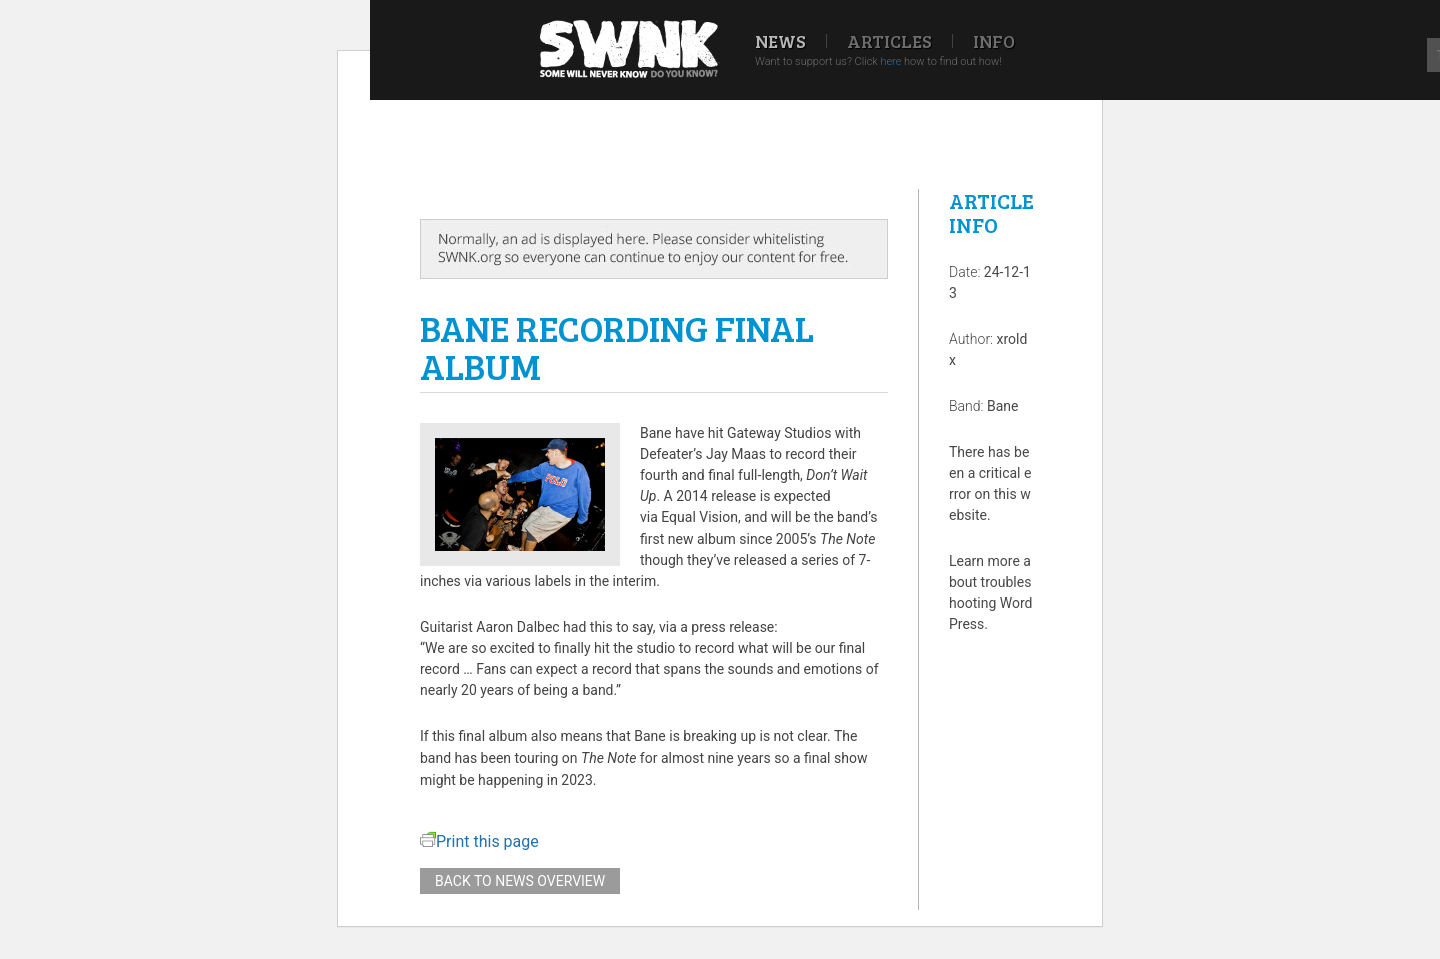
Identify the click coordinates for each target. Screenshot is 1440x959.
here (890, 61)
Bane (1003, 406)
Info (994, 41)
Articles (889, 41)
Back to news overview (520, 881)
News (780, 41)
